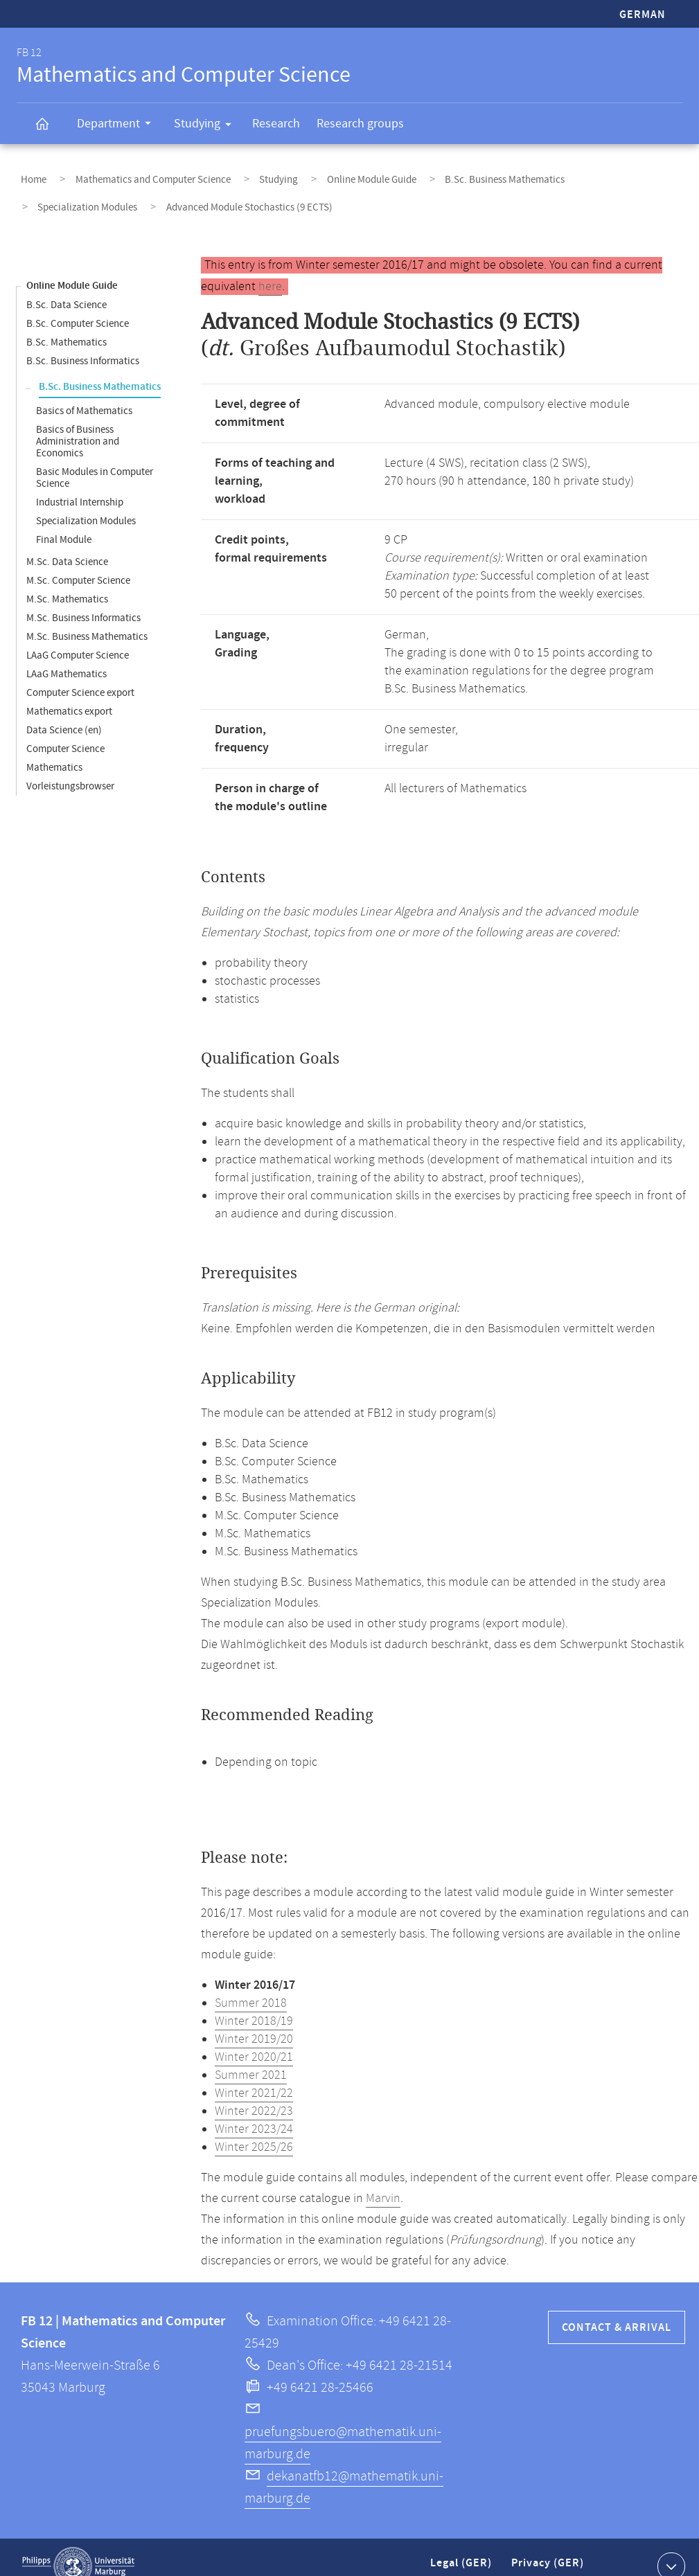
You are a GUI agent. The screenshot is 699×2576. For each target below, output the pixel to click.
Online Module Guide (330, 175)
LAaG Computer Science (77, 637)
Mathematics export (69, 693)
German (642, 15)
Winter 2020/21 (254, 2039)
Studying (207, 126)
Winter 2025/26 (254, 2129)
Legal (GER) (462, 2550)
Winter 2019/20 (254, 2021)
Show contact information (669, 2548)
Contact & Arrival (616, 2309)
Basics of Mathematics (84, 393)
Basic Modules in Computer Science (94, 459)
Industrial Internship (79, 484)
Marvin (383, 2180)
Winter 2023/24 (254, 2111)
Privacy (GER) (548, 2550)
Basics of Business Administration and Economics (77, 423)
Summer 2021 (251, 2057)
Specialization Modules (578, 175)
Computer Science (65, 730)
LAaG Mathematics (66, 656)
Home (29, 175)
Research (276, 124)
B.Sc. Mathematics (66, 324)
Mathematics (54, 749)
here (270, 268)
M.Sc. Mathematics (67, 581)
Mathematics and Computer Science (136, 175)
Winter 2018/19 (254, 2003)
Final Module (63, 521)
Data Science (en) (64, 712)
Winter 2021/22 (254, 2075)
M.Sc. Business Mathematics (87, 618)
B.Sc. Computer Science (77, 305)
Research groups (360, 124)
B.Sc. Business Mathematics (452, 175)
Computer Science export (80, 674)
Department (118, 125)
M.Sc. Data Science (67, 544)
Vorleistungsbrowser (70, 768)
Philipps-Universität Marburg (78, 2548)
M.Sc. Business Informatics (83, 600)
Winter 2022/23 (254, 2093)
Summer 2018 (251, 1985)
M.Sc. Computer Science (78, 562)
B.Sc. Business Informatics (82, 343)
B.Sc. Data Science (66, 287)
